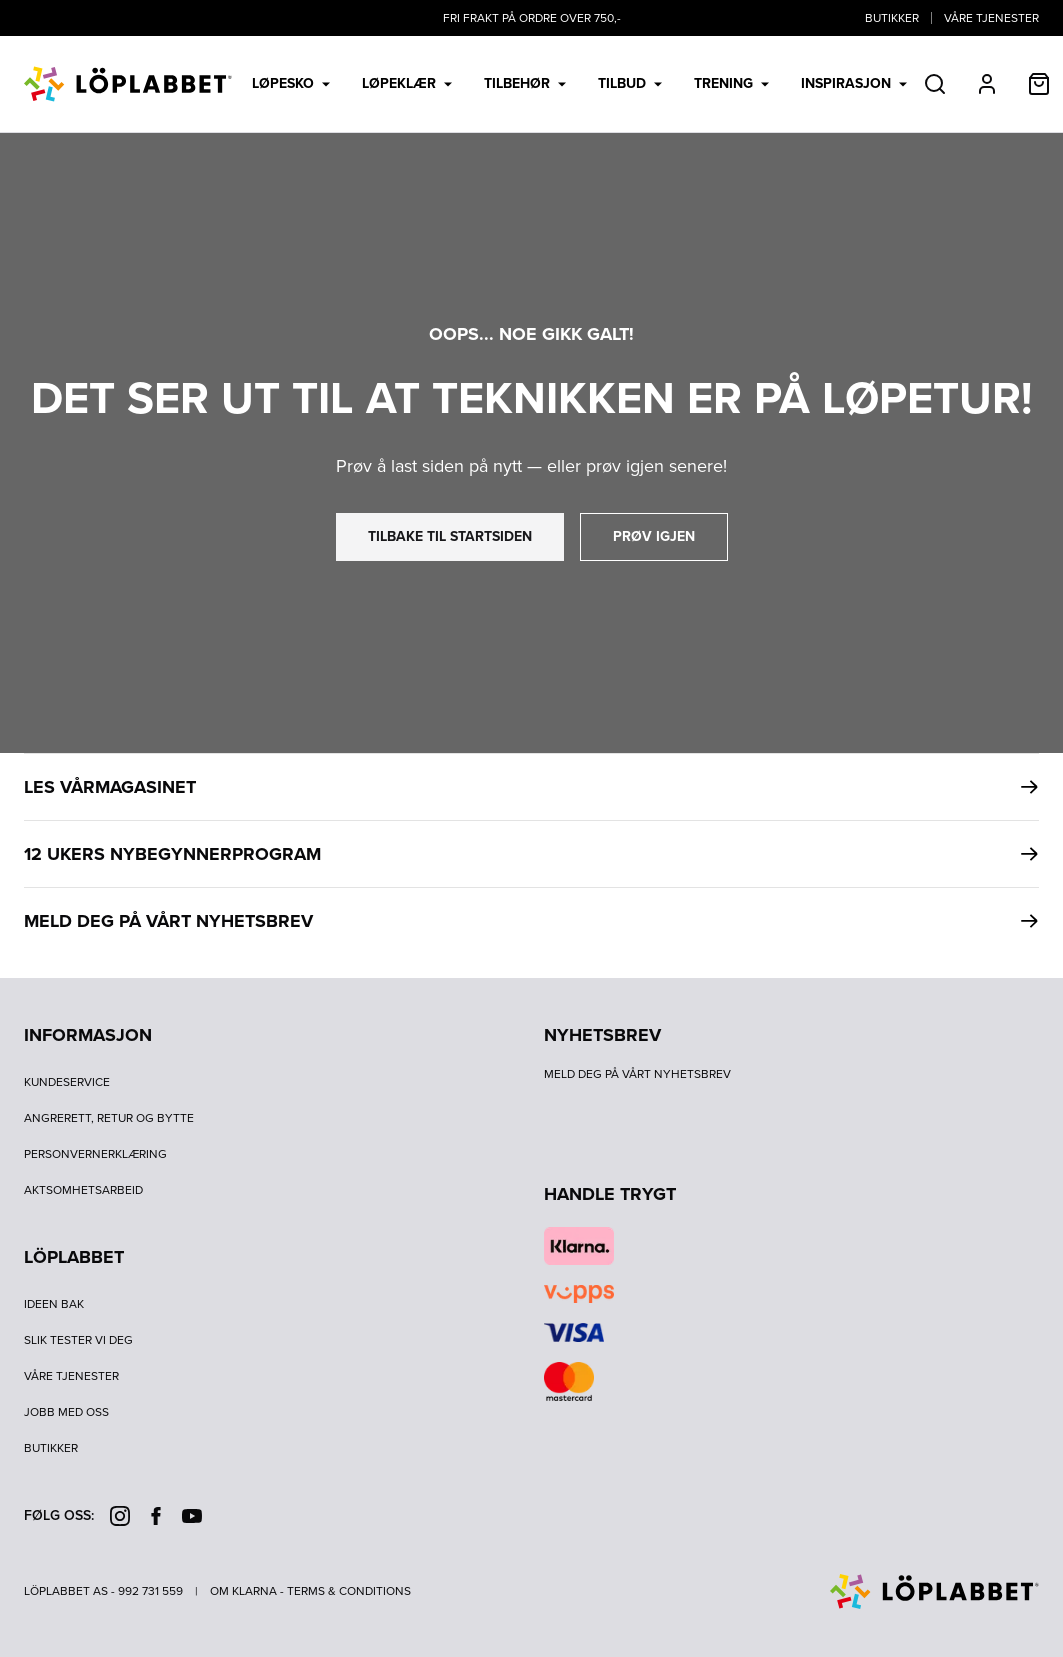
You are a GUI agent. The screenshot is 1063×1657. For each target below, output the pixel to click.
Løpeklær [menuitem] (407, 83)
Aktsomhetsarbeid (83, 1190)
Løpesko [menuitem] (291, 83)
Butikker (892, 18)
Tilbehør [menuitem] (525, 83)
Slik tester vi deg (78, 1340)
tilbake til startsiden (450, 536)
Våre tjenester (991, 18)
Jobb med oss (66, 1412)
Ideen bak (54, 1304)
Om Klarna (243, 1591)
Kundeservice (67, 1082)
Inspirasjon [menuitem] (854, 83)
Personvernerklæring (95, 1154)
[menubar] (579, 84)
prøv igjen (654, 536)
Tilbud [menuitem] (630, 83)
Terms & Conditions (349, 1591)
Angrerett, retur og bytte (109, 1118)
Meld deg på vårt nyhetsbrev (637, 1074)
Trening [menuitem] (731, 83)
